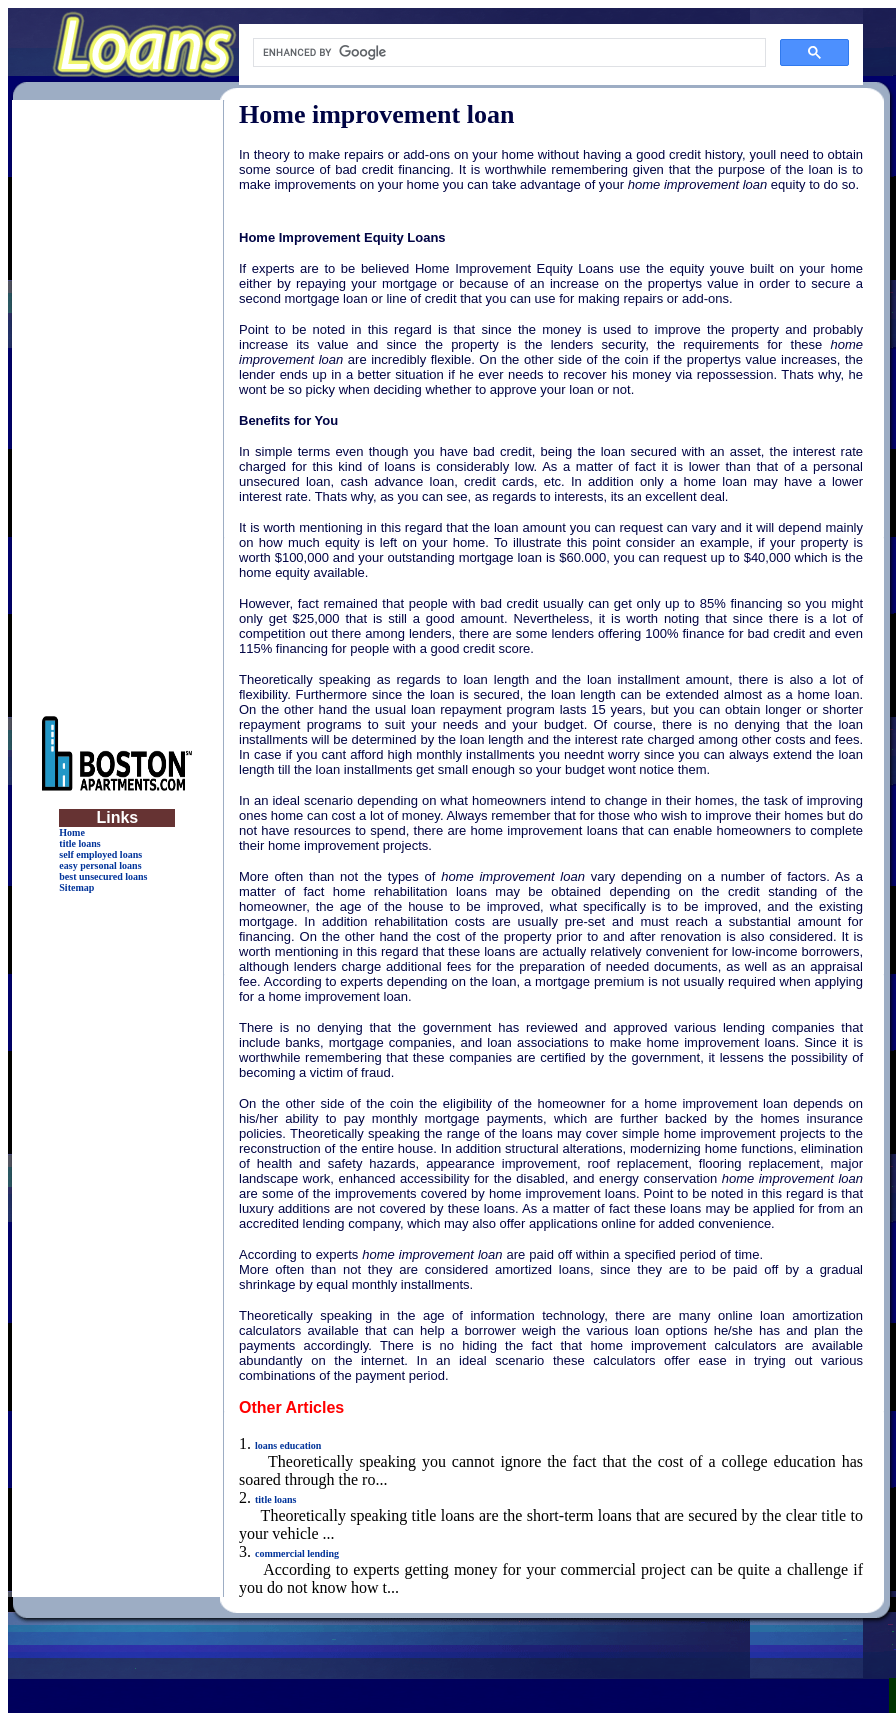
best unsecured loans (103, 876)
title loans (79, 843)
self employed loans (100, 854)
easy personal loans (100, 865)
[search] (507, 53)
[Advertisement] (117, 400)
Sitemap (76, 887)
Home (72, 832)
